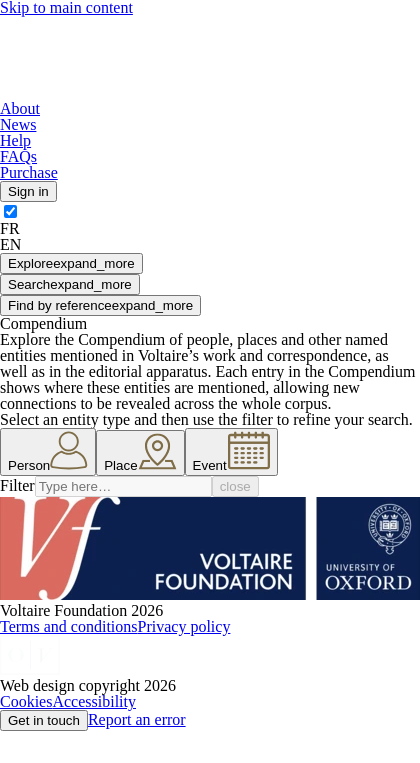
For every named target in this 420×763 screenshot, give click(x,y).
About (20, 108)
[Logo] (136, 92)
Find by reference (100, 305)
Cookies (26, 701)
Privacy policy (184, 626)
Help (15, 140)
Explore (71, 263)
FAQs (18, 156)
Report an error (137, 719)
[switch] (10, 211)
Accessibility (94, 701)
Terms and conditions (69, 626)
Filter (17, 485)
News (18, 124)
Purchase (29, 172)
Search (70, 284)
